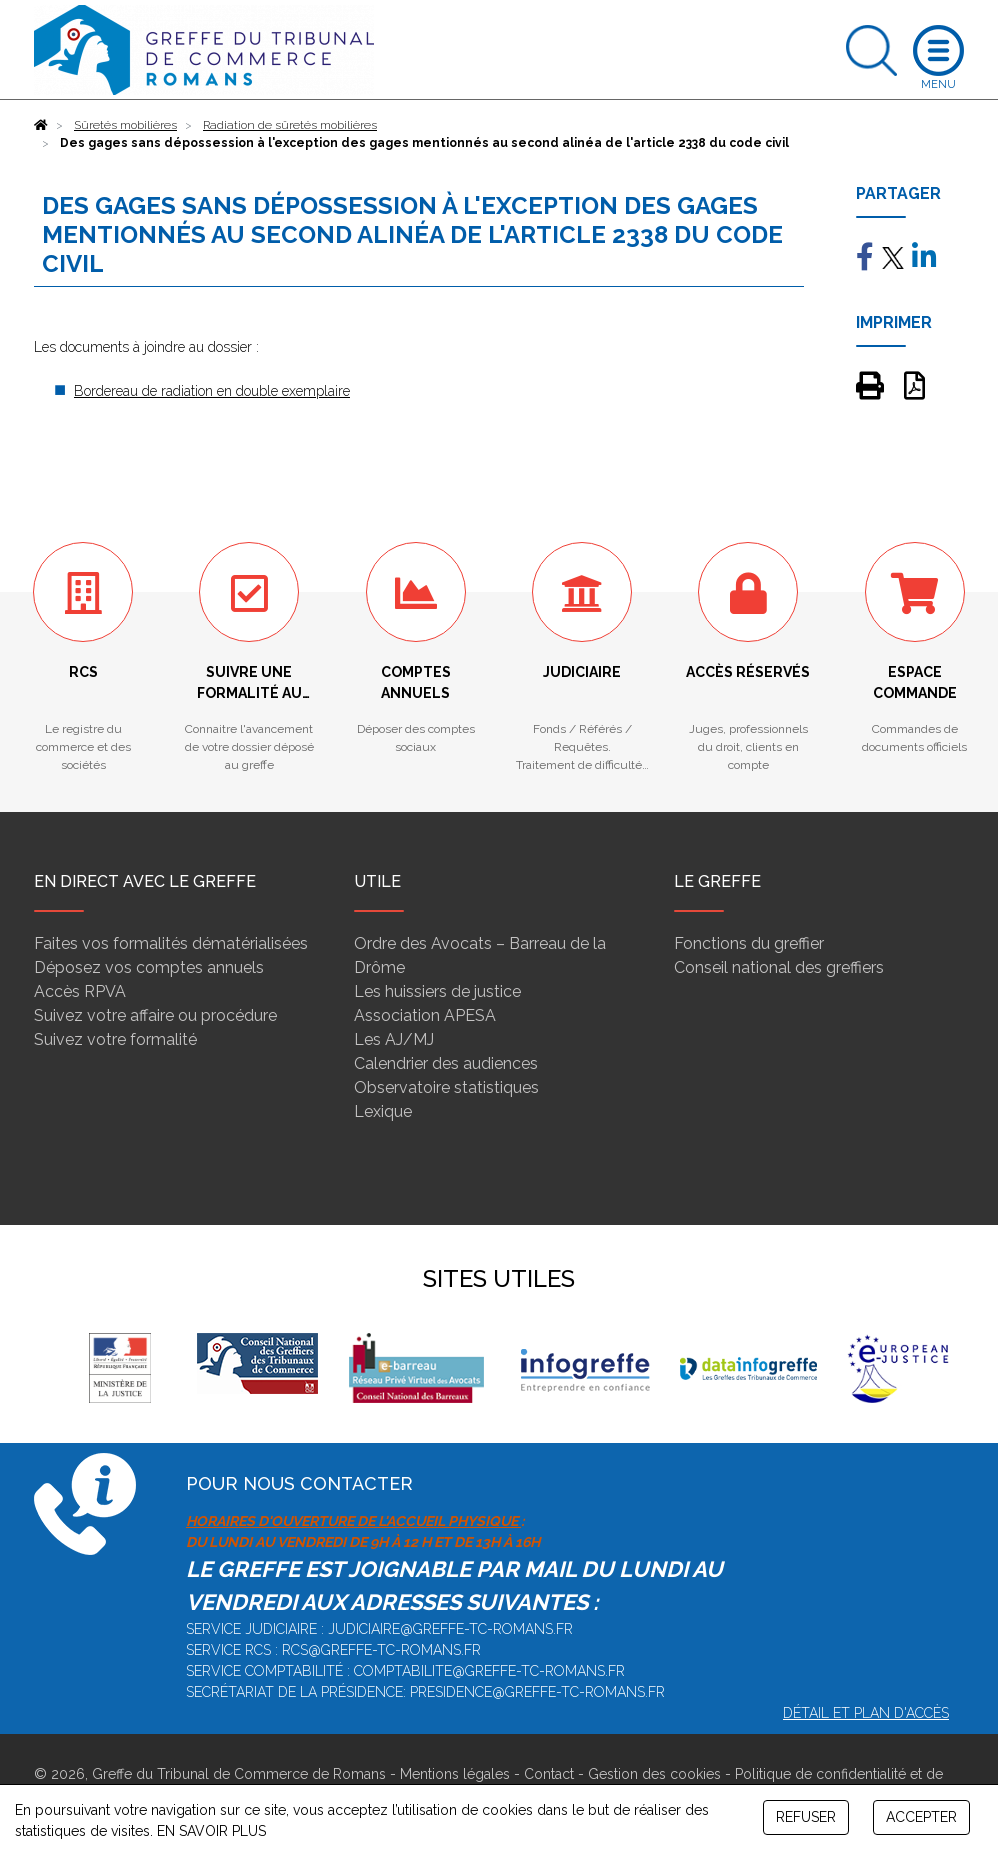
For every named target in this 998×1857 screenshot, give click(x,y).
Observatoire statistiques (446, 1087)
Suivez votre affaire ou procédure (155, 1015)
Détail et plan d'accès (866, 1713)
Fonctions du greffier (749, 943)
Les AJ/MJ (394, 1039)
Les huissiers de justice (437, 991)
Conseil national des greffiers (779, 967)
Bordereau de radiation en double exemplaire (212, 391)
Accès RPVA (80, 991)
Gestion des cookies (654, 1774)
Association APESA (425, 1015)
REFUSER (806, 1817)
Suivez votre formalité (115, 1039)
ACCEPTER (921, 1817)
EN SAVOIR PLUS (211, 1831)
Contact (549, 1774)
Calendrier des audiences (446, 1063)
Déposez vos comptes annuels (149, 967)
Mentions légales (455, 1774)
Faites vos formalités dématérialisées (171, 943)
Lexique (383, 1111)
